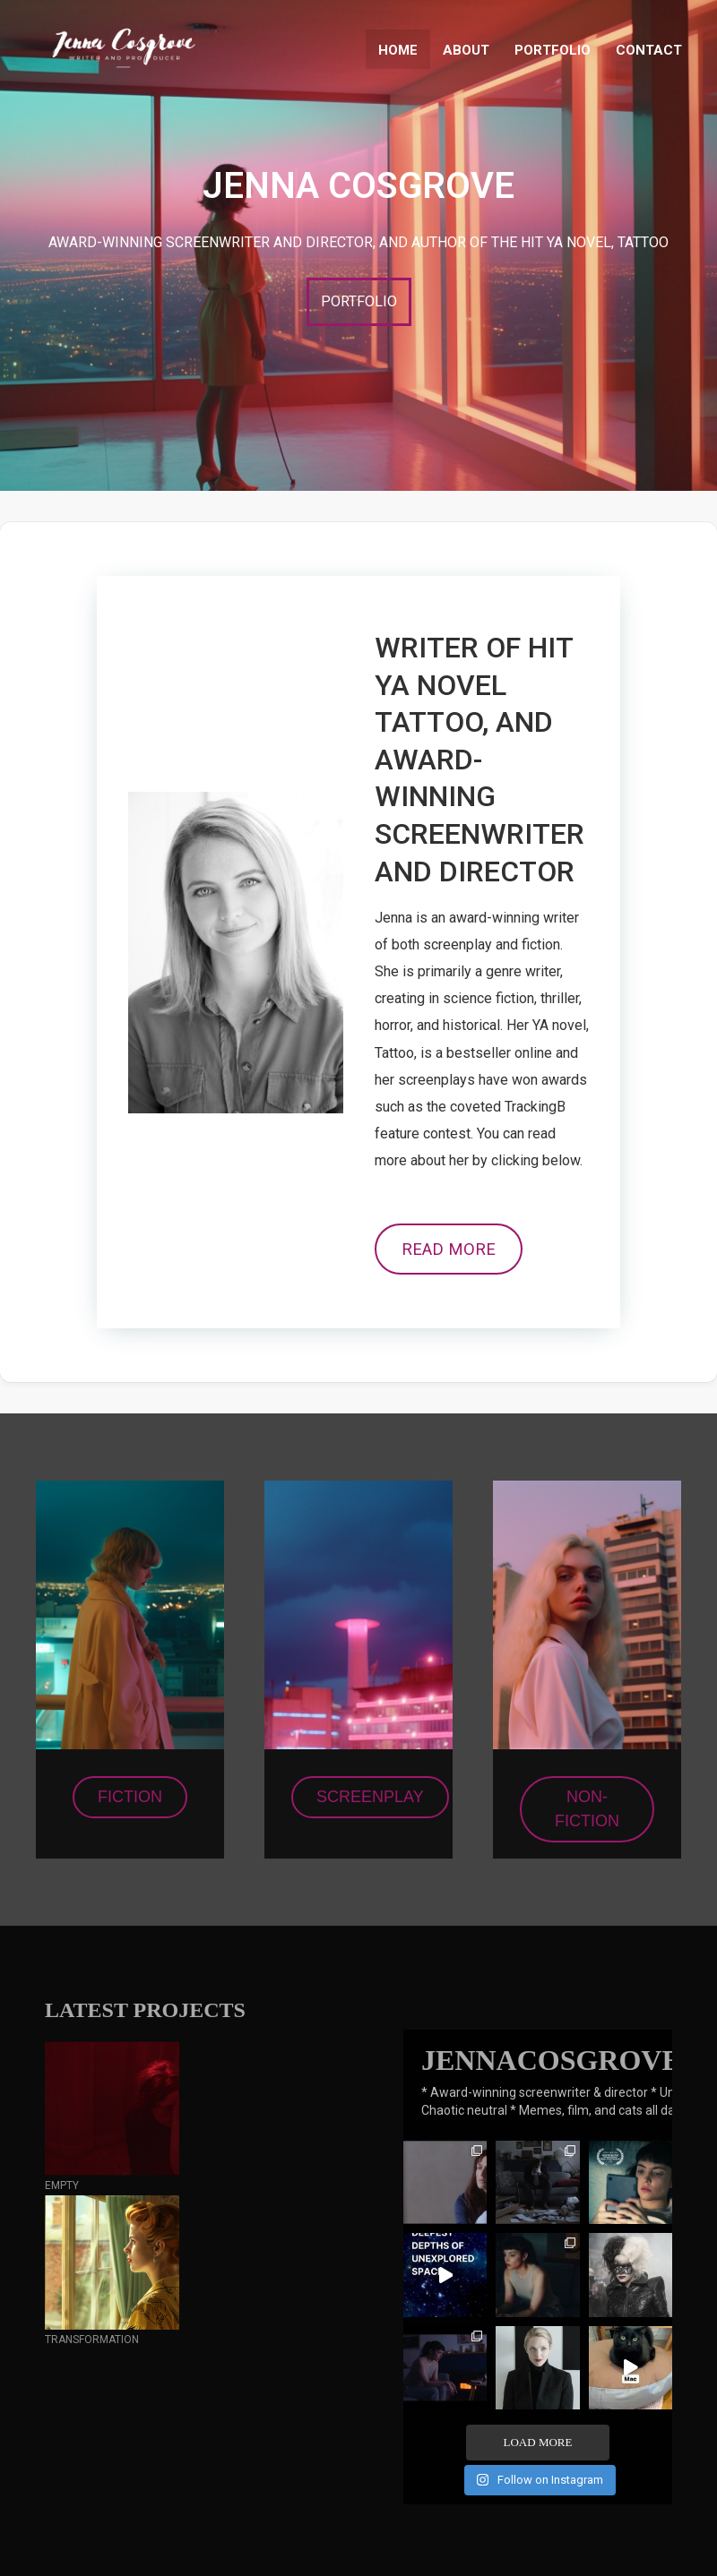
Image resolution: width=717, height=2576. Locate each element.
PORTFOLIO (552, 50)
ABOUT (466, 50)
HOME (398, 50)
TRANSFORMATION (92, 2339)
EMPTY (62, 2185)
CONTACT (649, 50)
